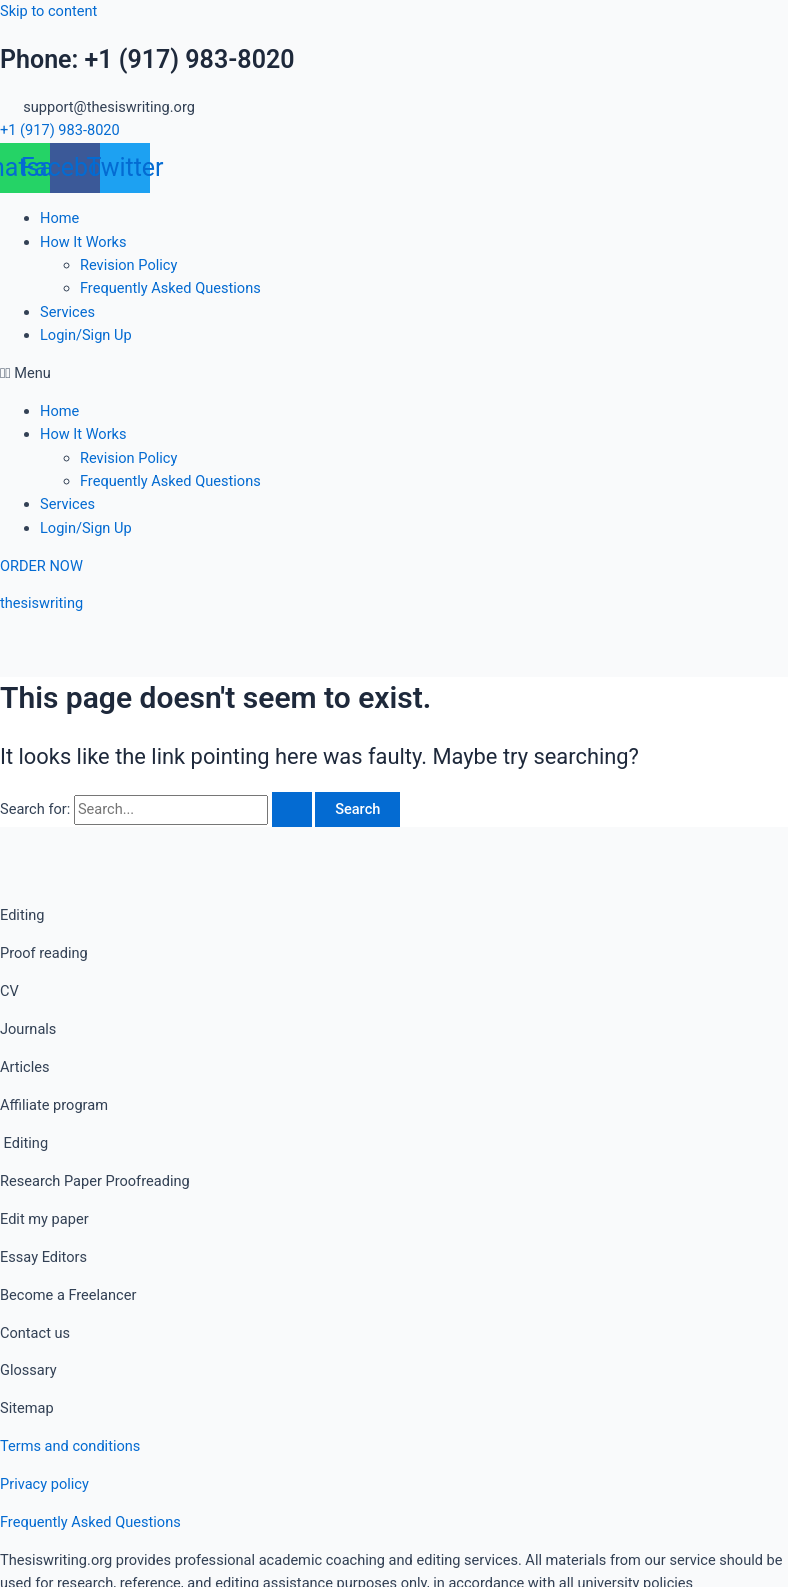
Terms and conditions (70, 1446)
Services (67, 312)
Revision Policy (128, 265)
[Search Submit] (292, 809)
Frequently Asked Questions (170, 288)
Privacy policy (44, 1484)
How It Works (83, 242)
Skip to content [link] (48, 11)
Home (59, 218)
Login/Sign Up (86, 335)
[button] (394, 373)
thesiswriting (41, 603)
